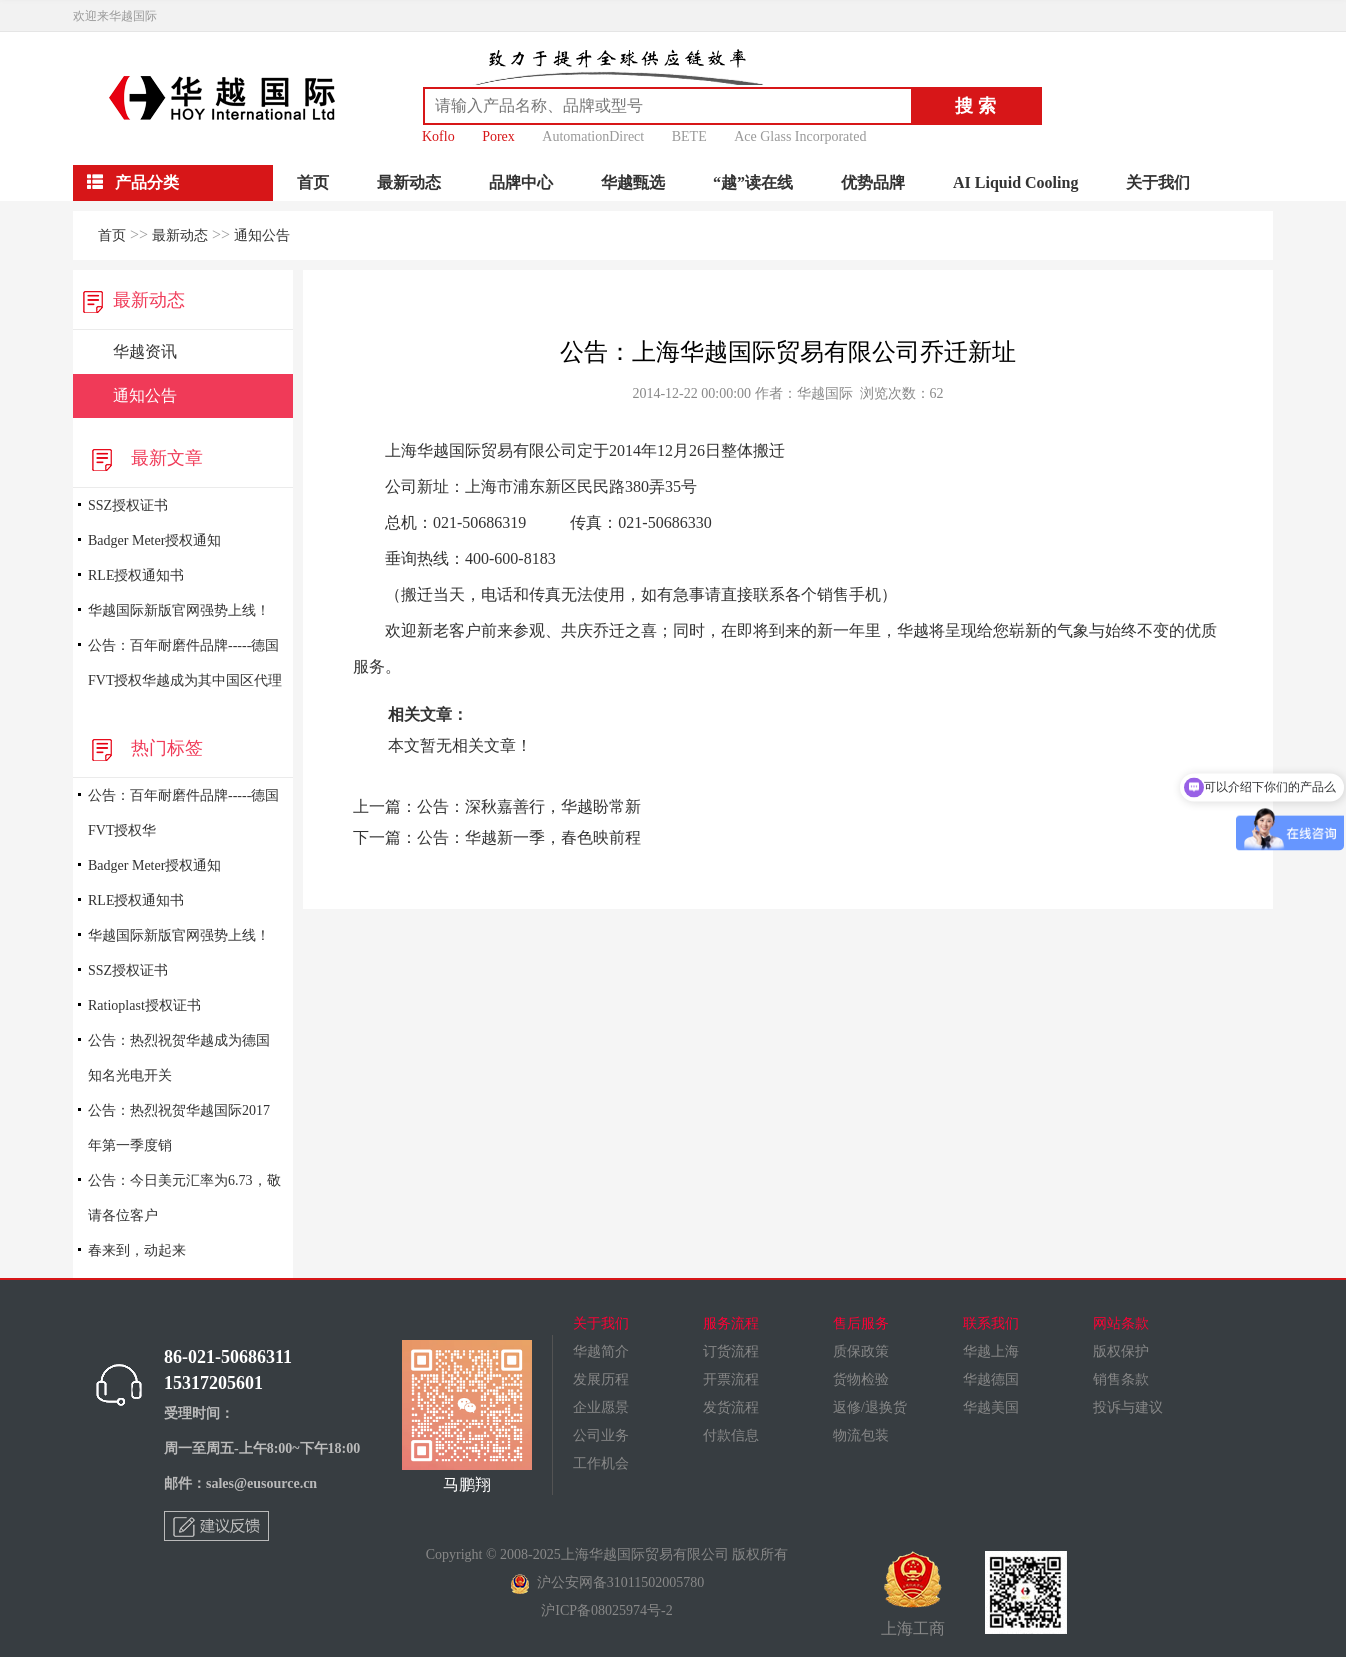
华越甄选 (633, 182)
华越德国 (991, 1379)
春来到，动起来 (137, 1250)
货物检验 (861, 1379)
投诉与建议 (1128, 1407)
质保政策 (861, 1351)
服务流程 (731, 1323)
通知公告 (262, 235)
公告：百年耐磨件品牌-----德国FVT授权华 (183, 813)
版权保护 (1121, 1351)
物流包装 (861, 1435)
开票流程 (731, 1379)
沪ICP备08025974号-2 (606, 1610)
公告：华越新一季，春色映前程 (529, 837)
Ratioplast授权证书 (144, 1005)
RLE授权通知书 (136, 575)
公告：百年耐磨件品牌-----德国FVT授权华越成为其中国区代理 (185, 663)
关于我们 (1158, 182)
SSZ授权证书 (128, 505)
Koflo (438, 136)
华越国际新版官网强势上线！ (179, 610)
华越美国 (991, 1407)
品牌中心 (521, 182)
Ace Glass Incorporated (800, 136)
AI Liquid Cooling (1015, 182)
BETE (689, 136)
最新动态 (409, 182)
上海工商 (913, 1594)
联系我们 (991, 1323)
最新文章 (143, 458)
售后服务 (861, 1323)
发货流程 (731, 1407)
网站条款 (1121, 1323)
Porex (498, 136)
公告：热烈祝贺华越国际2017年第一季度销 (179, 1128)
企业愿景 (601, 1407)
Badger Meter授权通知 (154, 540)
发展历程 (601, 1379)
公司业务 (601, 1435)
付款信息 (731, 1435)
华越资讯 (145, 351)
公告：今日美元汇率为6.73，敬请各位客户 (184, 1198)
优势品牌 (873, 182)
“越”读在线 (753, 182)
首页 (313, 182)
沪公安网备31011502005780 (607, 1582)
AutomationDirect (593, 136)
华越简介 (601, 1351)
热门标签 (143, 748)
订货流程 (731, 1351)
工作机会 (601, 1463)
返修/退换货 (870, 1407)
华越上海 (991, 1351)
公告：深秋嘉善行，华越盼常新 (529, 806)
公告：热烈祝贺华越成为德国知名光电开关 (179, 1058)
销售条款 (1121, 1379)
